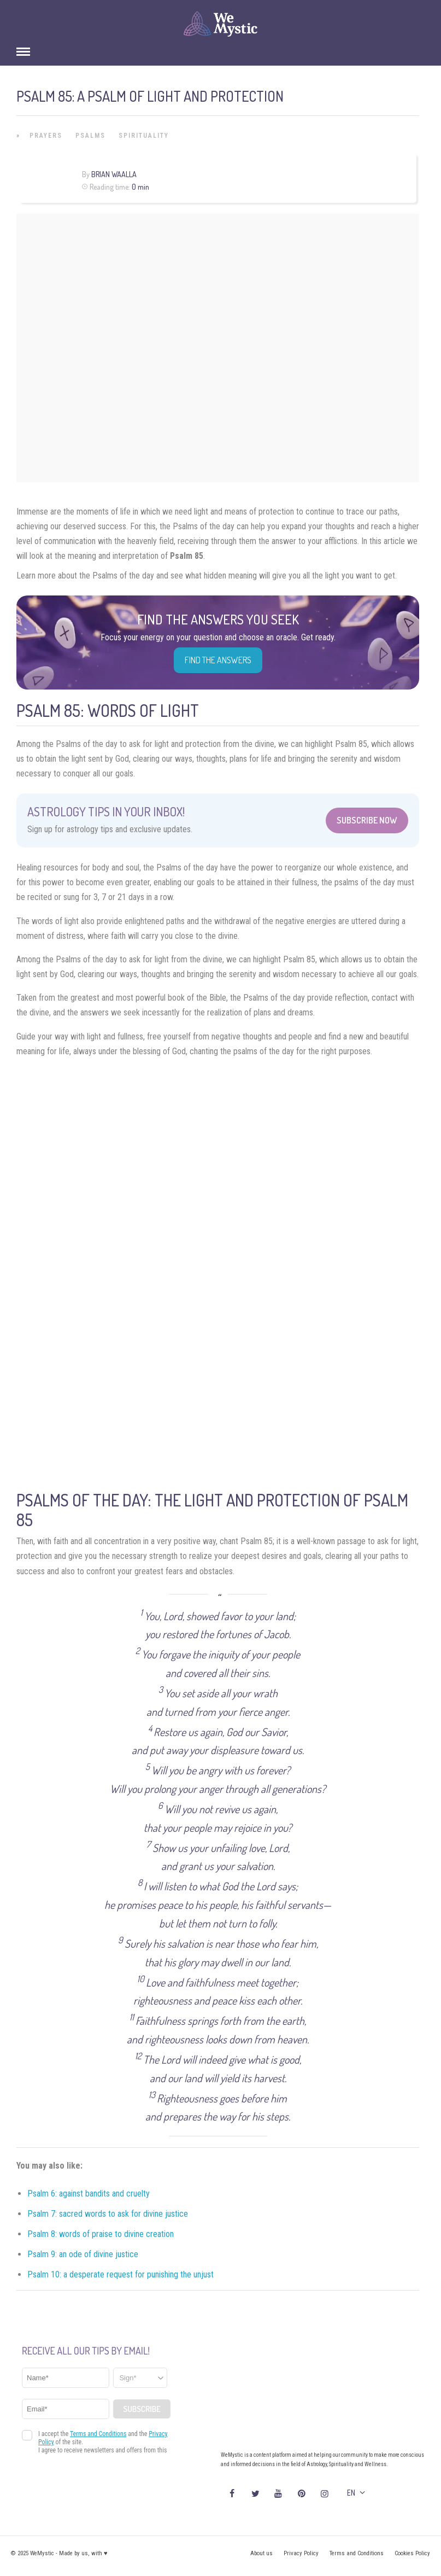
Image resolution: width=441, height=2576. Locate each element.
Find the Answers (218, 660)
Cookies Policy (412, 2553)
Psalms (90, 135)
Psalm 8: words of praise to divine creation (100, 2234)
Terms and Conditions (357, 2553)
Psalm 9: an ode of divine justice (82, 2254)
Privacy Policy (301, 2553)
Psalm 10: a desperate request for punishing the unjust (120, 2274)
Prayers (46, 135)
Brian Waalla (114, 174)
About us (261, 2553)
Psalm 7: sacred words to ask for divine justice (107, 2214)
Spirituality (144, 135)
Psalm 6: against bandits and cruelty (88, 2193)
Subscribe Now (367, 820)
